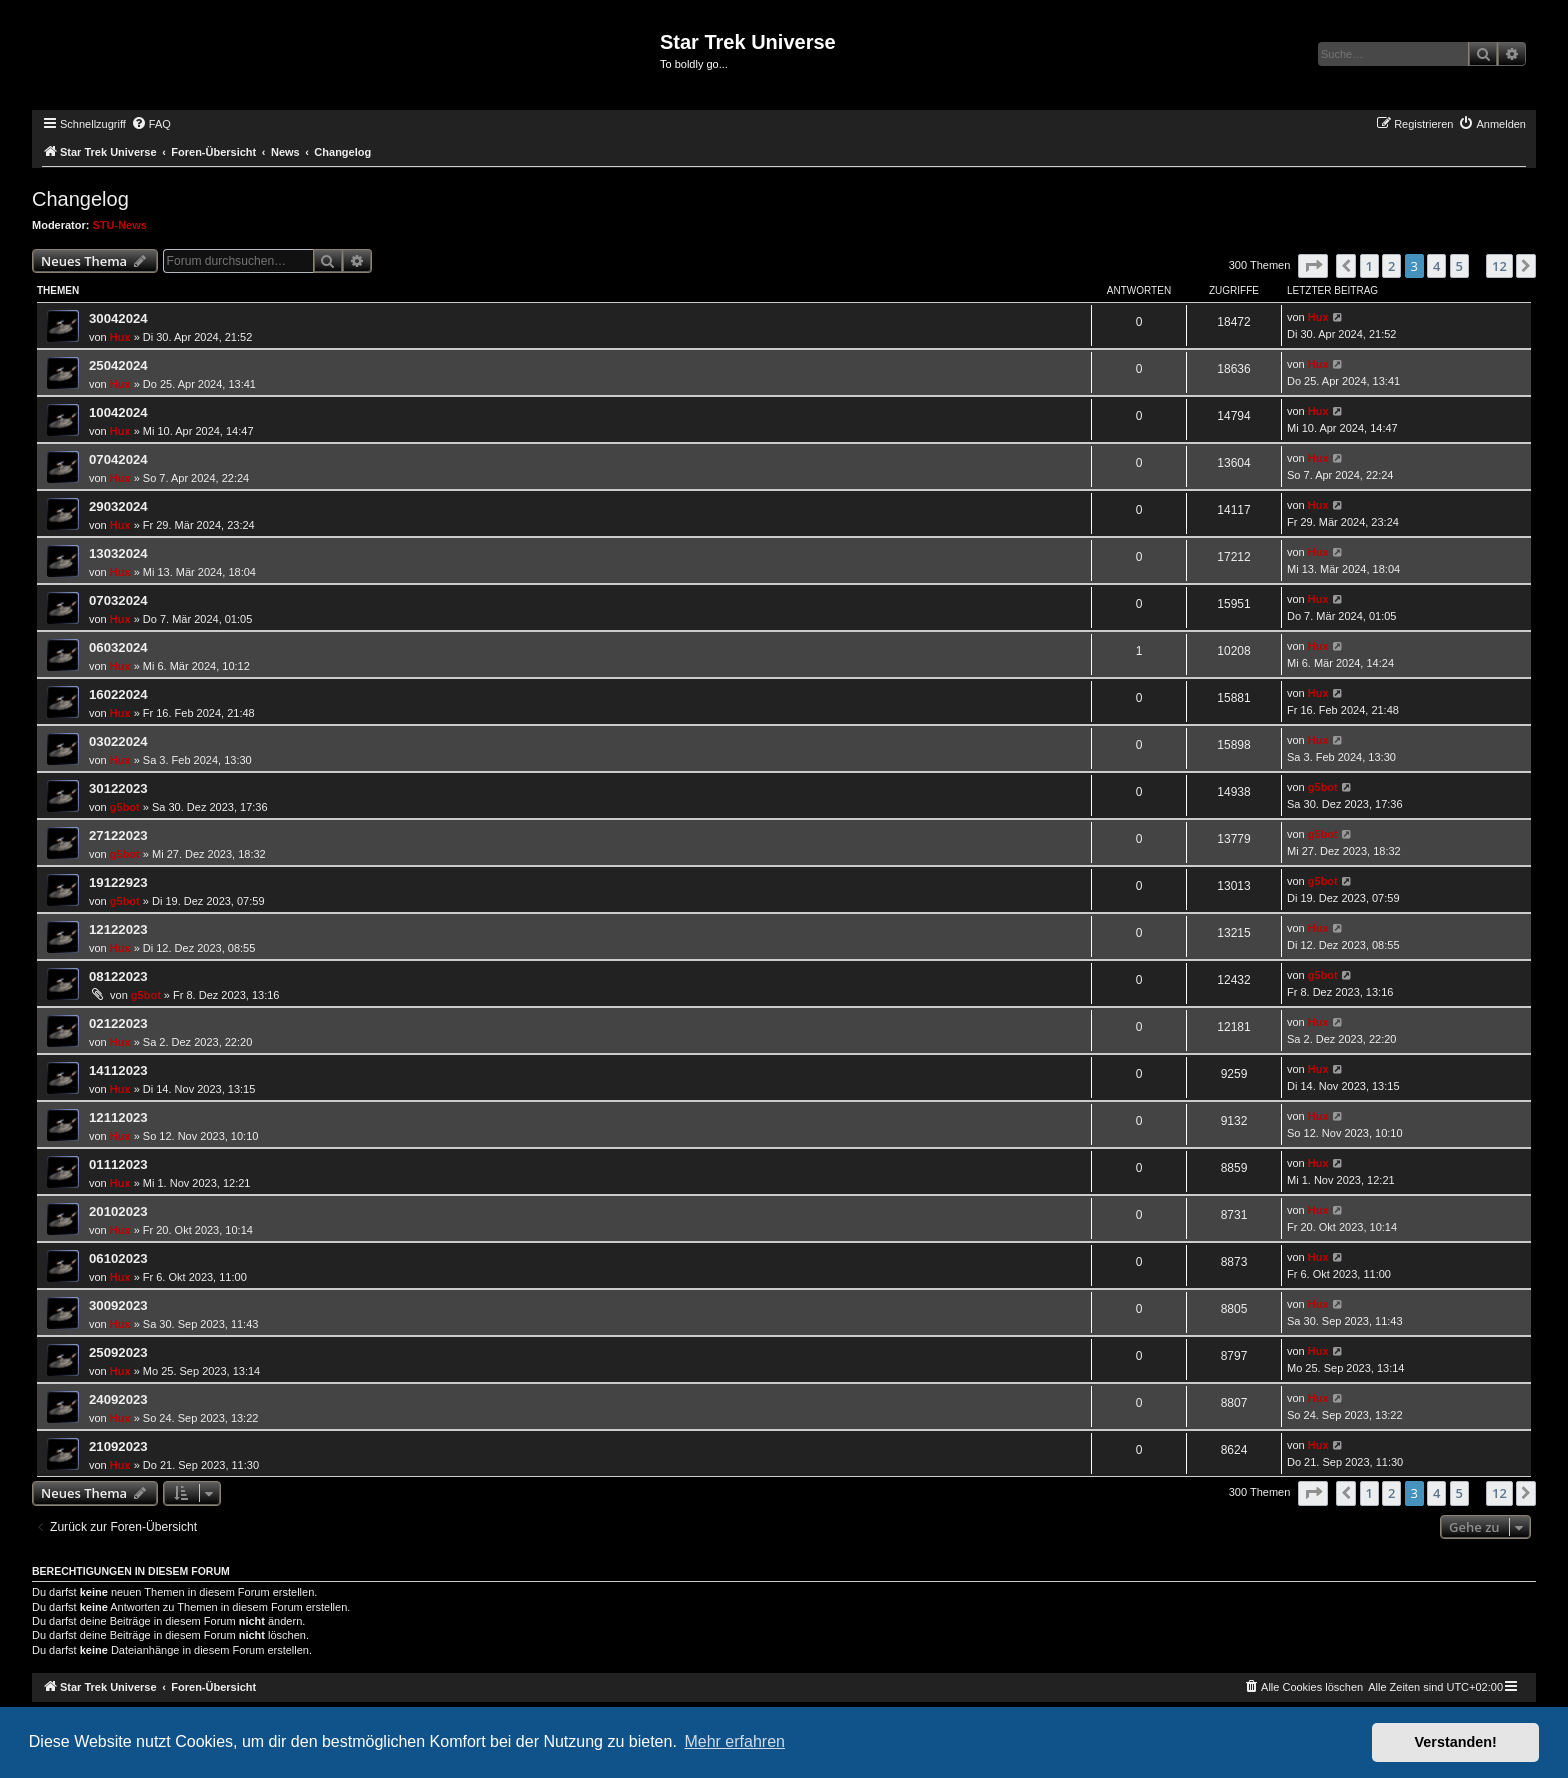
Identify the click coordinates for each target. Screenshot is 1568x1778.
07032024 (118, 600)
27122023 (118, 835)
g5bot (125, 807)
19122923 (118, 882)
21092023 (118, 1446)
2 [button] (1391, 266)
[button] (1313, 266)
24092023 (118, 1399)
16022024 (118, 694)
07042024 (118, 459)
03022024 (118, 741)
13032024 (118, 553)
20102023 (118, 1211)
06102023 (118, 1258)
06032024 (118, 647)
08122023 (118, 976)
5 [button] (1459, 266)
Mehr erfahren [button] (734, 1741)
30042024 (118, 318)
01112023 (118, 1164)
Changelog (80, 199)
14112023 (118, 1070)
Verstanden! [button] (1456, 1742)
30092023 (118, 1305)
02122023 (118, 1023)
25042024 (118, 365)
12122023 (118, 929)
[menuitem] (151, 124)
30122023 (118, 788)
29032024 (118, 506)
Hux (120, 337)
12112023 (118, 1117)
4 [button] (1436, 266)
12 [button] (1499, 266)
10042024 (118, 412)
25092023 (118, 1352)
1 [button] (1369, 266)
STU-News (120, 225)
